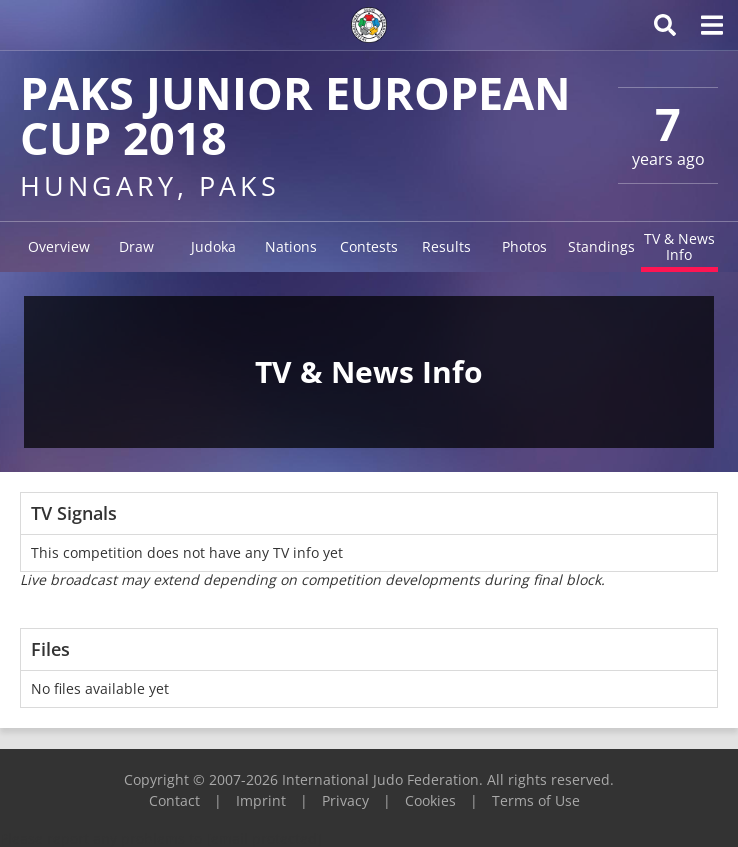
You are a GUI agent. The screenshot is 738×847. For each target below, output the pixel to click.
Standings (601, 246)
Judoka (213, 246)
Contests (369, 246)
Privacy (345, 800)
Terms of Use (536, 800)
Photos (524, 246)
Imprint (261, 800)
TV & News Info (679, 246)
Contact (174, 800)
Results (446, 246)
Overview (59, 246)
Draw (136, 246)
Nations (291, 246)
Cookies (430, 800)
